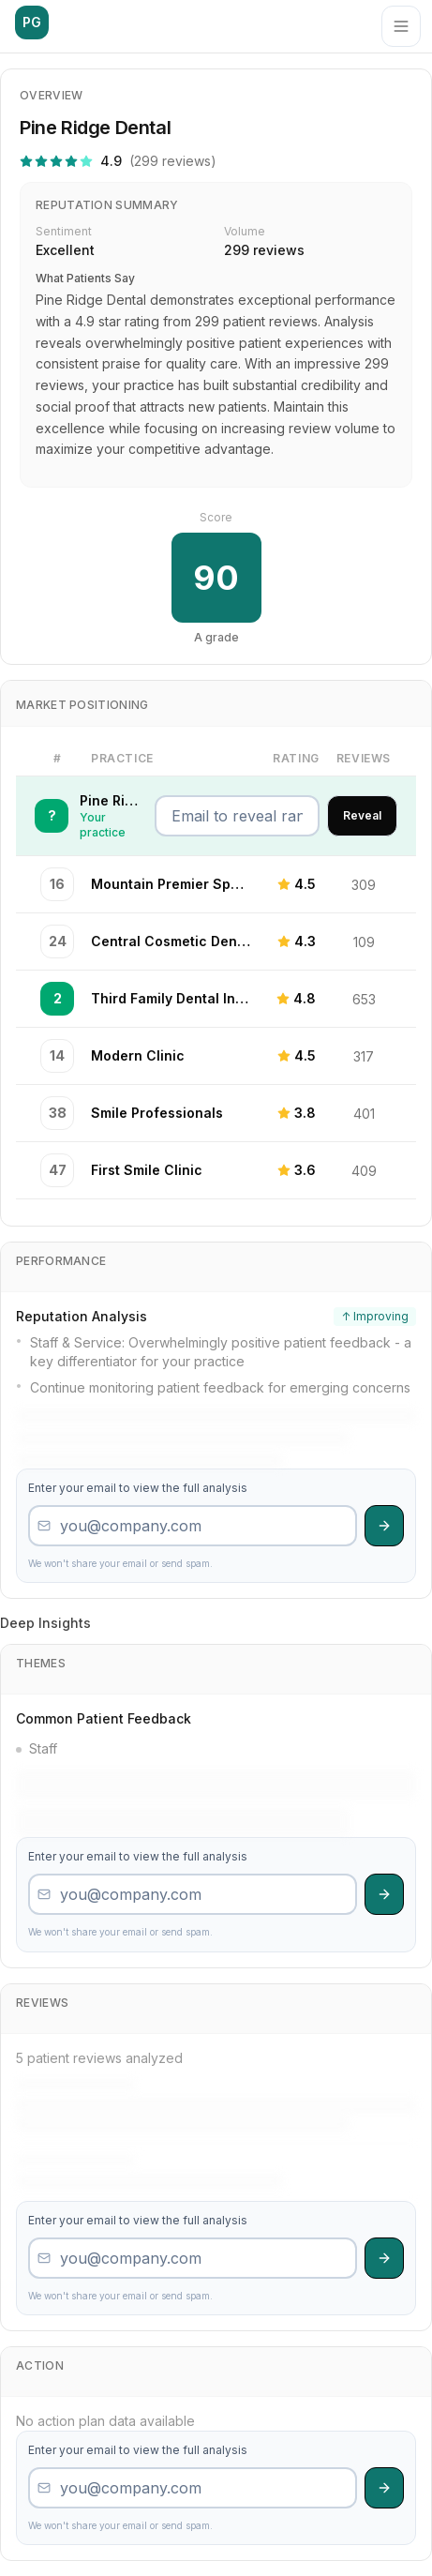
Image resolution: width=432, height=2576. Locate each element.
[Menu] (401, 26)
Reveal (362, 815)
